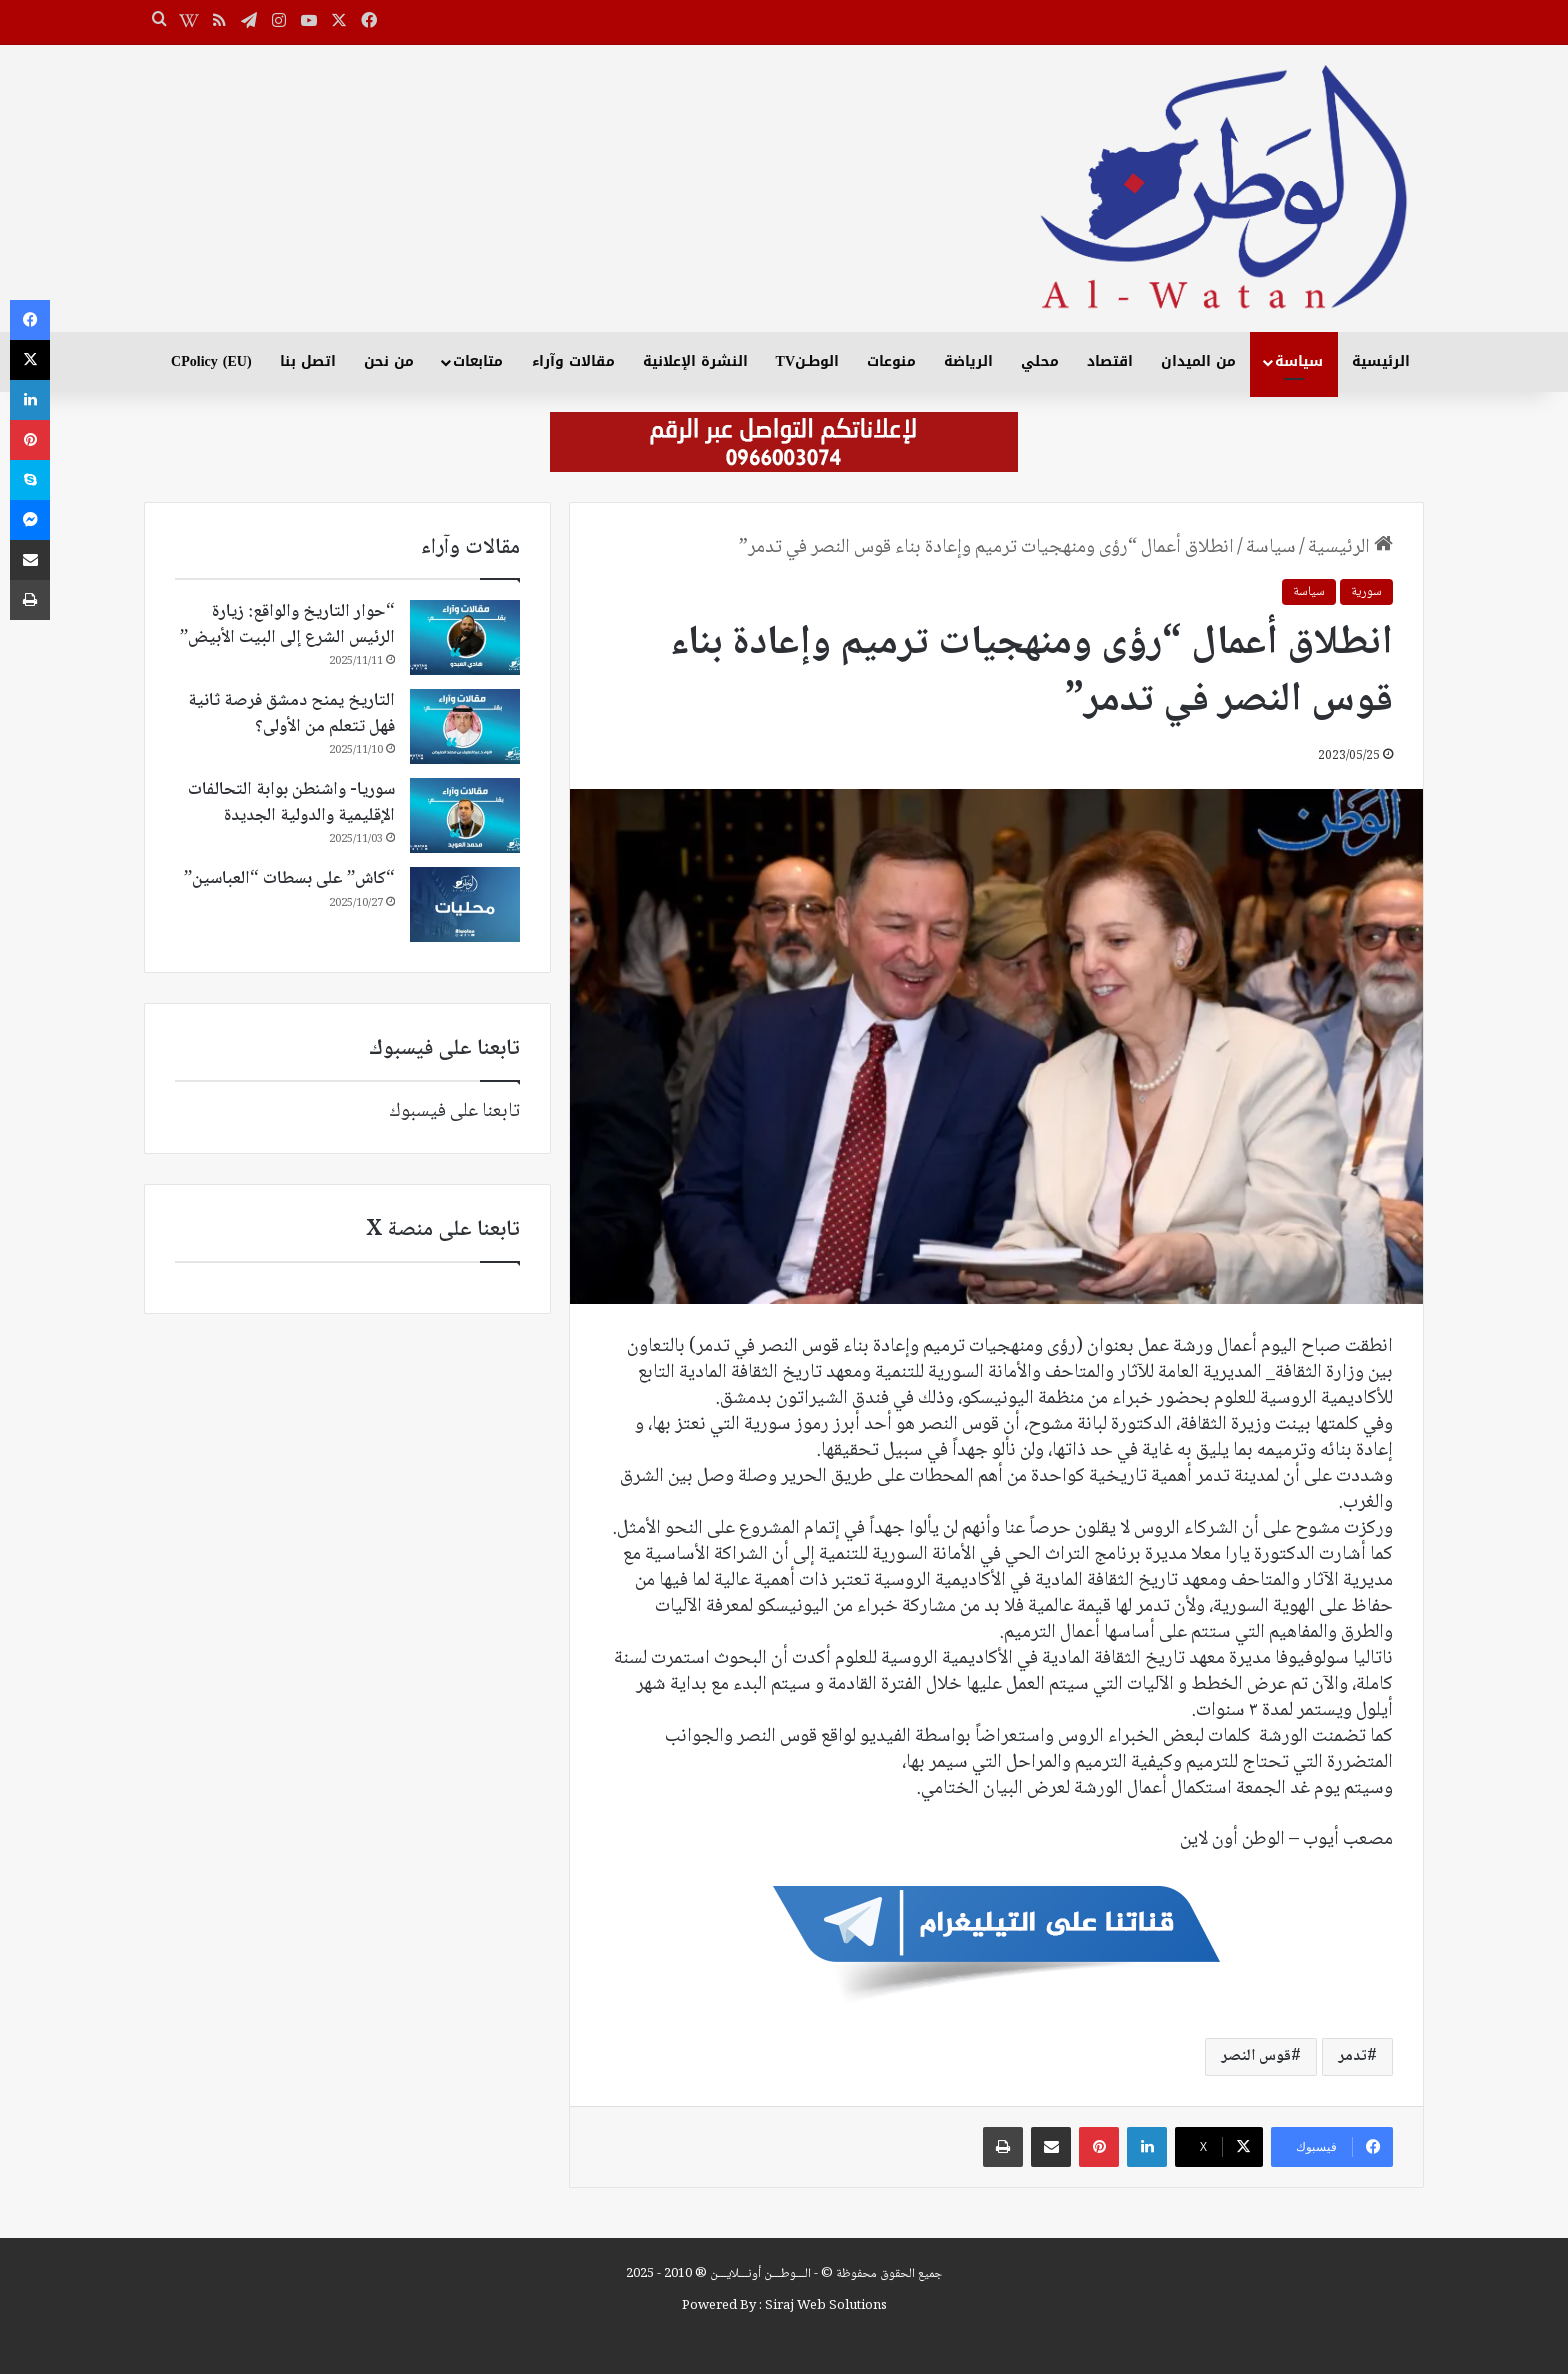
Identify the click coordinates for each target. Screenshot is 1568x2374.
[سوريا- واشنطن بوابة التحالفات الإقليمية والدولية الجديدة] (465, 815)
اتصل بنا (308, 361)
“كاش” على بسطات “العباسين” (289, 879)
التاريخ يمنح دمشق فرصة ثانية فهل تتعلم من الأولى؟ (291, 713)
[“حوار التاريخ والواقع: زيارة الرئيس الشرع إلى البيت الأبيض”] (465, 637)
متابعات (478, 361)
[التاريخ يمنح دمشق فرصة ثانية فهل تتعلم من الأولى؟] (465, 726)
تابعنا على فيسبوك (454, 1112)
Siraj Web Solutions (826, 2306)
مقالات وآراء (573, 361)
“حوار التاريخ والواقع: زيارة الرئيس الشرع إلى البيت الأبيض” (287, 624)
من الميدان (1198, 361)
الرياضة (968, 361)
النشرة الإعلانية (695, 361)
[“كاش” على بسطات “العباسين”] (465, 904)
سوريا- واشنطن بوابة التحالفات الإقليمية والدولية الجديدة (291, 802)
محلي (1040, 361)
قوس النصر (1256, 2056)
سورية (1366, 592)
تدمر (1352, 2056)
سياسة (1299, 361)
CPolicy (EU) (211, 361)
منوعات (891, 361)
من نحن (389, 361)
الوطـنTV (807, 361)
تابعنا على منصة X (443, 1230)
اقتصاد (1110, 361)
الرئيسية (1381, 361)
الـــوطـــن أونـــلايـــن (760, 2274)
